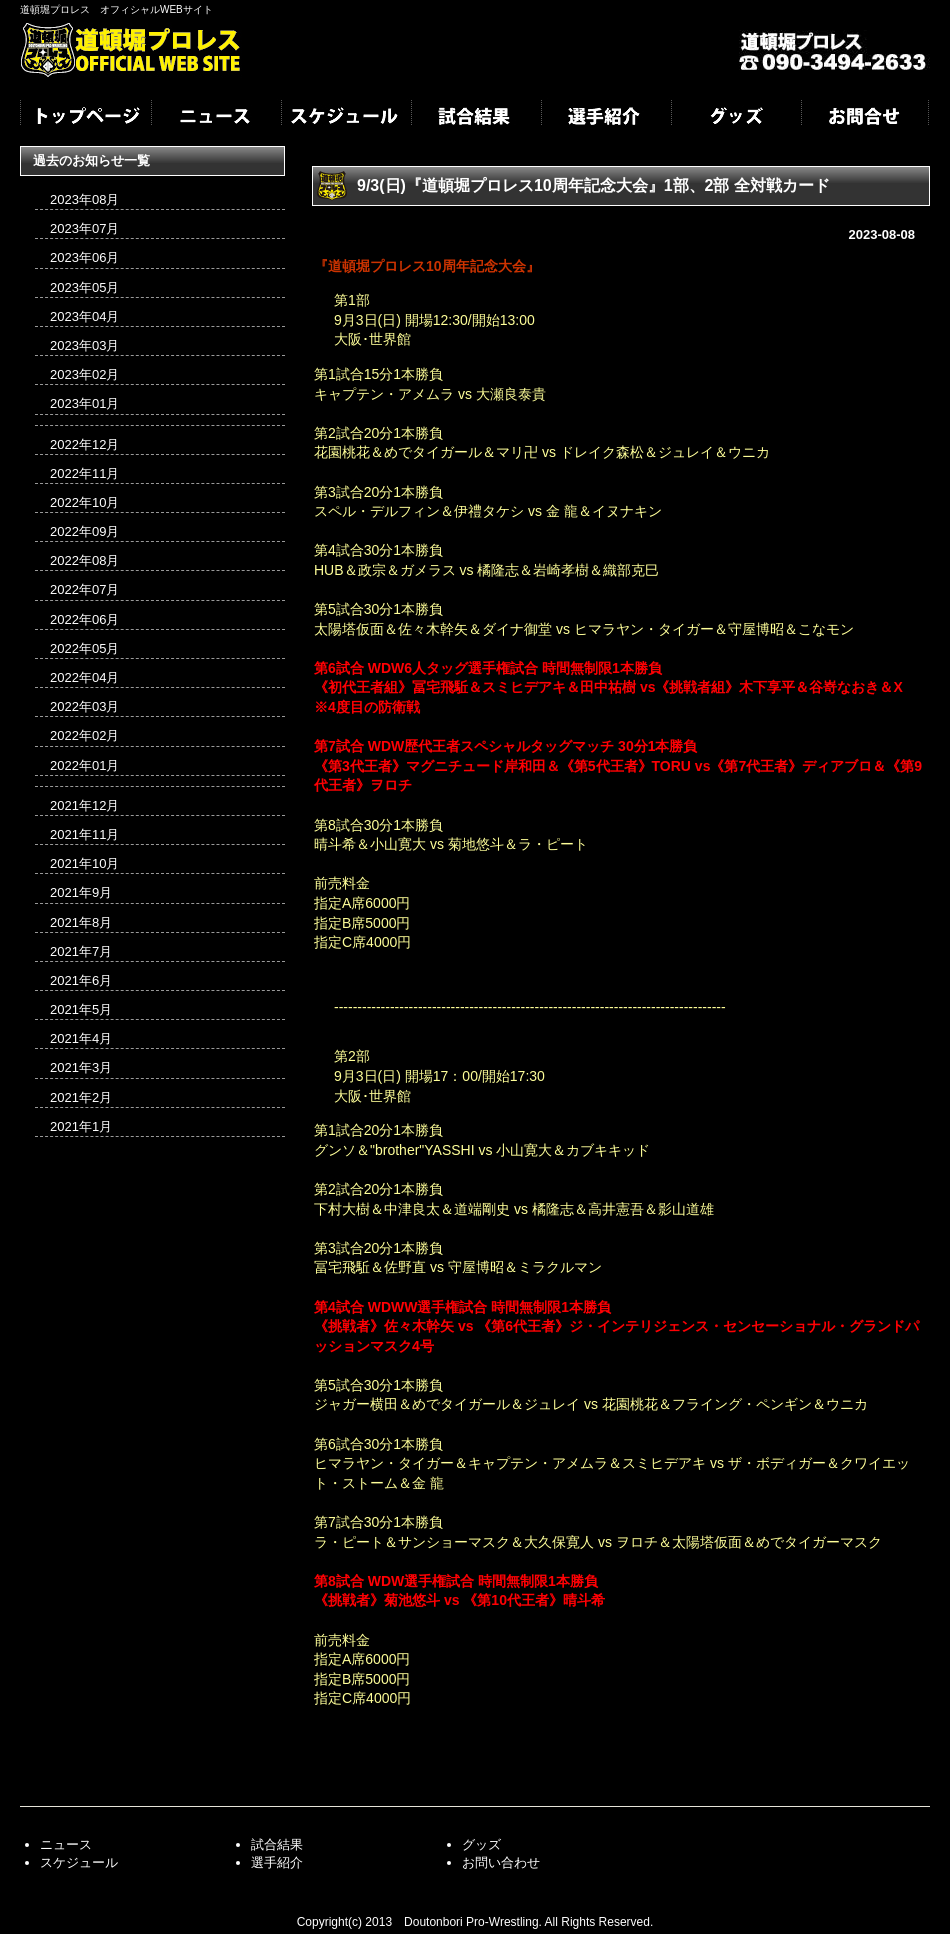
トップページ (85, 118)
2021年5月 (81, 1009)
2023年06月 (84, 257)
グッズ (735, 118)
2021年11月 (84, 834)
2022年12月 (84, 444)
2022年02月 (84, 735)
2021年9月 (81, 892)
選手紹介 (605, 118)
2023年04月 (84, 316)
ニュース (215, 118)
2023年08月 (84, 199)
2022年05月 (84, 648)
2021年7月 (81, 951)
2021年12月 (84, 805)
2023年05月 (84, 287)
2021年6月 (81, 980)
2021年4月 (81, 1038)
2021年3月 (81, 1067)
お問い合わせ (501, 1862)
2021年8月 (81, 922)
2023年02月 (84, 374)
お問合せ (865, 118)
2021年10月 (84, 863)
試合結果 (475, 118)
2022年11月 (84, 473)
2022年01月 (84, 765)
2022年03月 (84, 706)
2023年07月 (84, 228)
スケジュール (345, 118)
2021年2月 (81, 1097)
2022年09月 (84, 531)
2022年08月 (84, 560)
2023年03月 (84, 345)
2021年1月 (81, 1126)
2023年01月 (84, 403)
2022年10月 (84, 502)
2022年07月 (84, 589)
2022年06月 (84, 619)
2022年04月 (84, 677)
